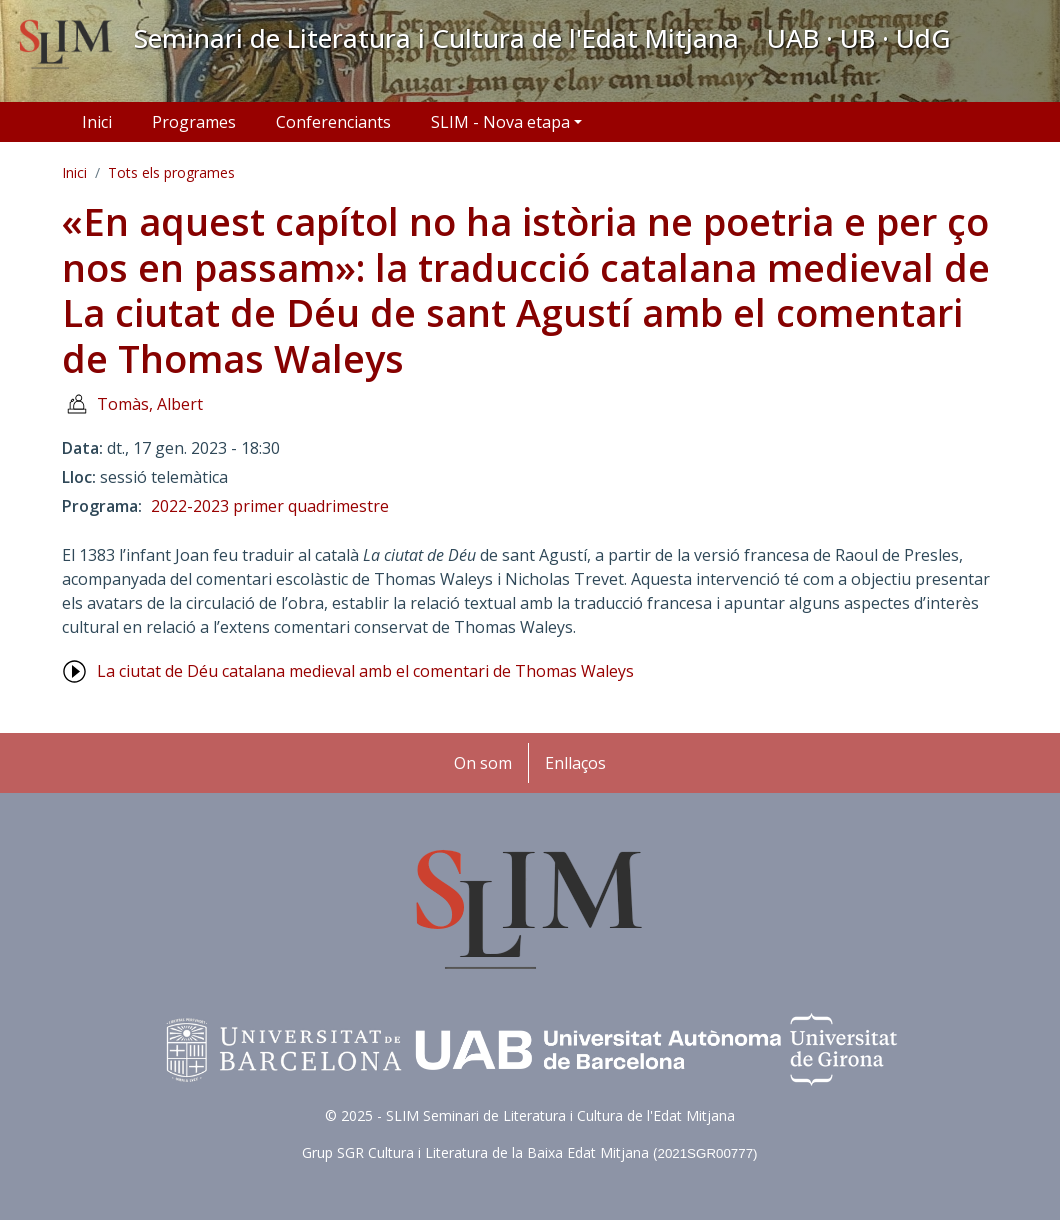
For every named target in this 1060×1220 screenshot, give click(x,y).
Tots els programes (171, 172)
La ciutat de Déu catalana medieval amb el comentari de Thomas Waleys (365, 671)
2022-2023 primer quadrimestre (270, 506)
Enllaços (575, 763)
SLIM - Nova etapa (500, 122)
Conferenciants (333, 122)
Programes (194, 122)
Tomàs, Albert (150, 404)
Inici (97, 122)
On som (483, 763)
